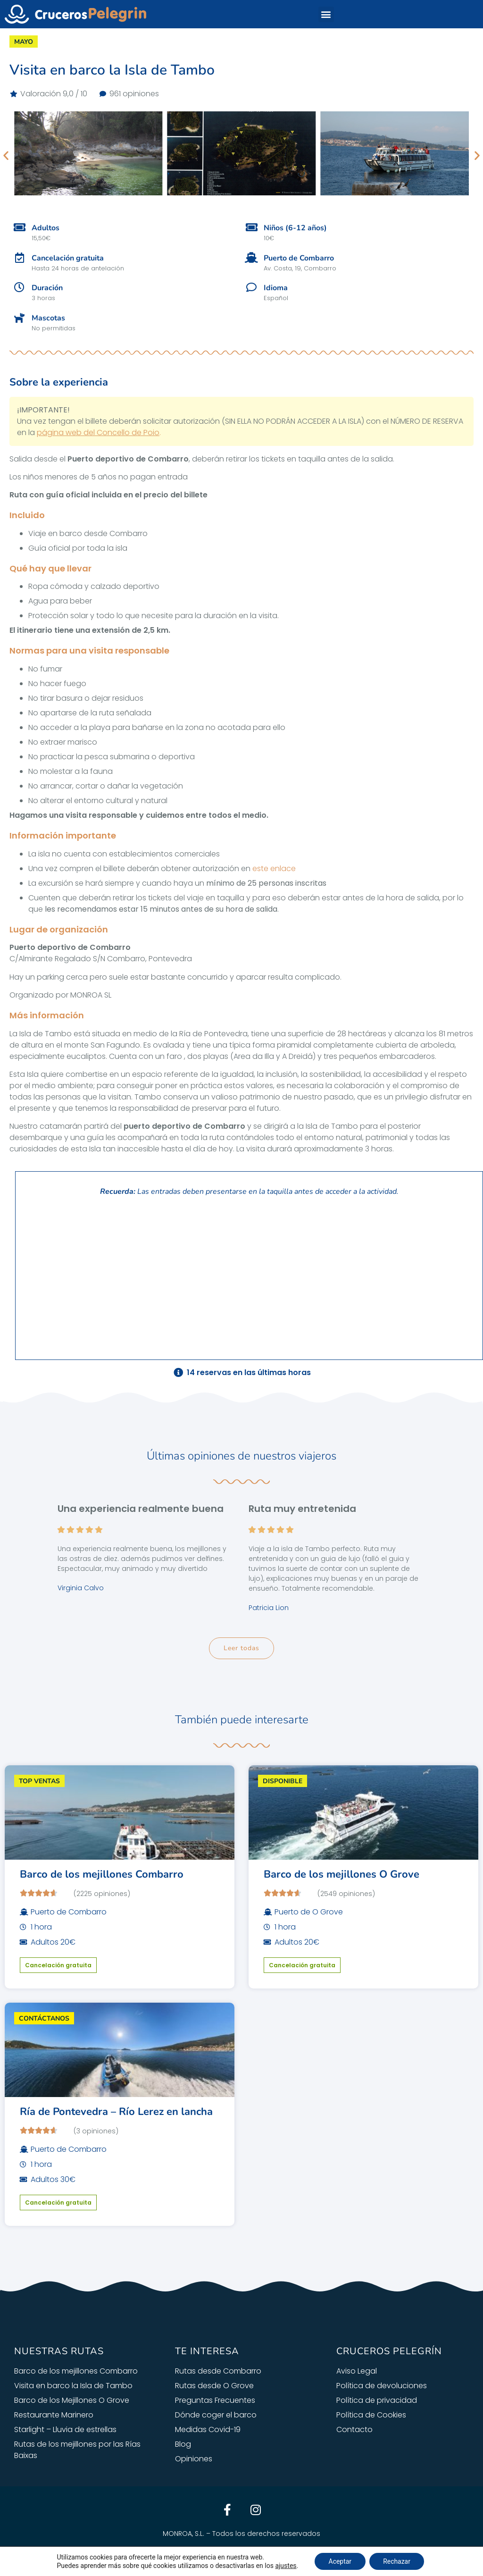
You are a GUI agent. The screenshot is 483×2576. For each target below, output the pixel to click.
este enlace (274, 868)
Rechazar (397, 2561)
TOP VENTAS (39, 1781)
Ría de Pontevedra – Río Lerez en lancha (116, 2112)
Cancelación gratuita (58, 1965)
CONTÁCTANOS (44, 2018)
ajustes (285, 2565)
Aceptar (339, 2561)
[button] (326, 14)
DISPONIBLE (282, 1781)
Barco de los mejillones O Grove (341, 1874)
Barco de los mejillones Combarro (101, 1874)
